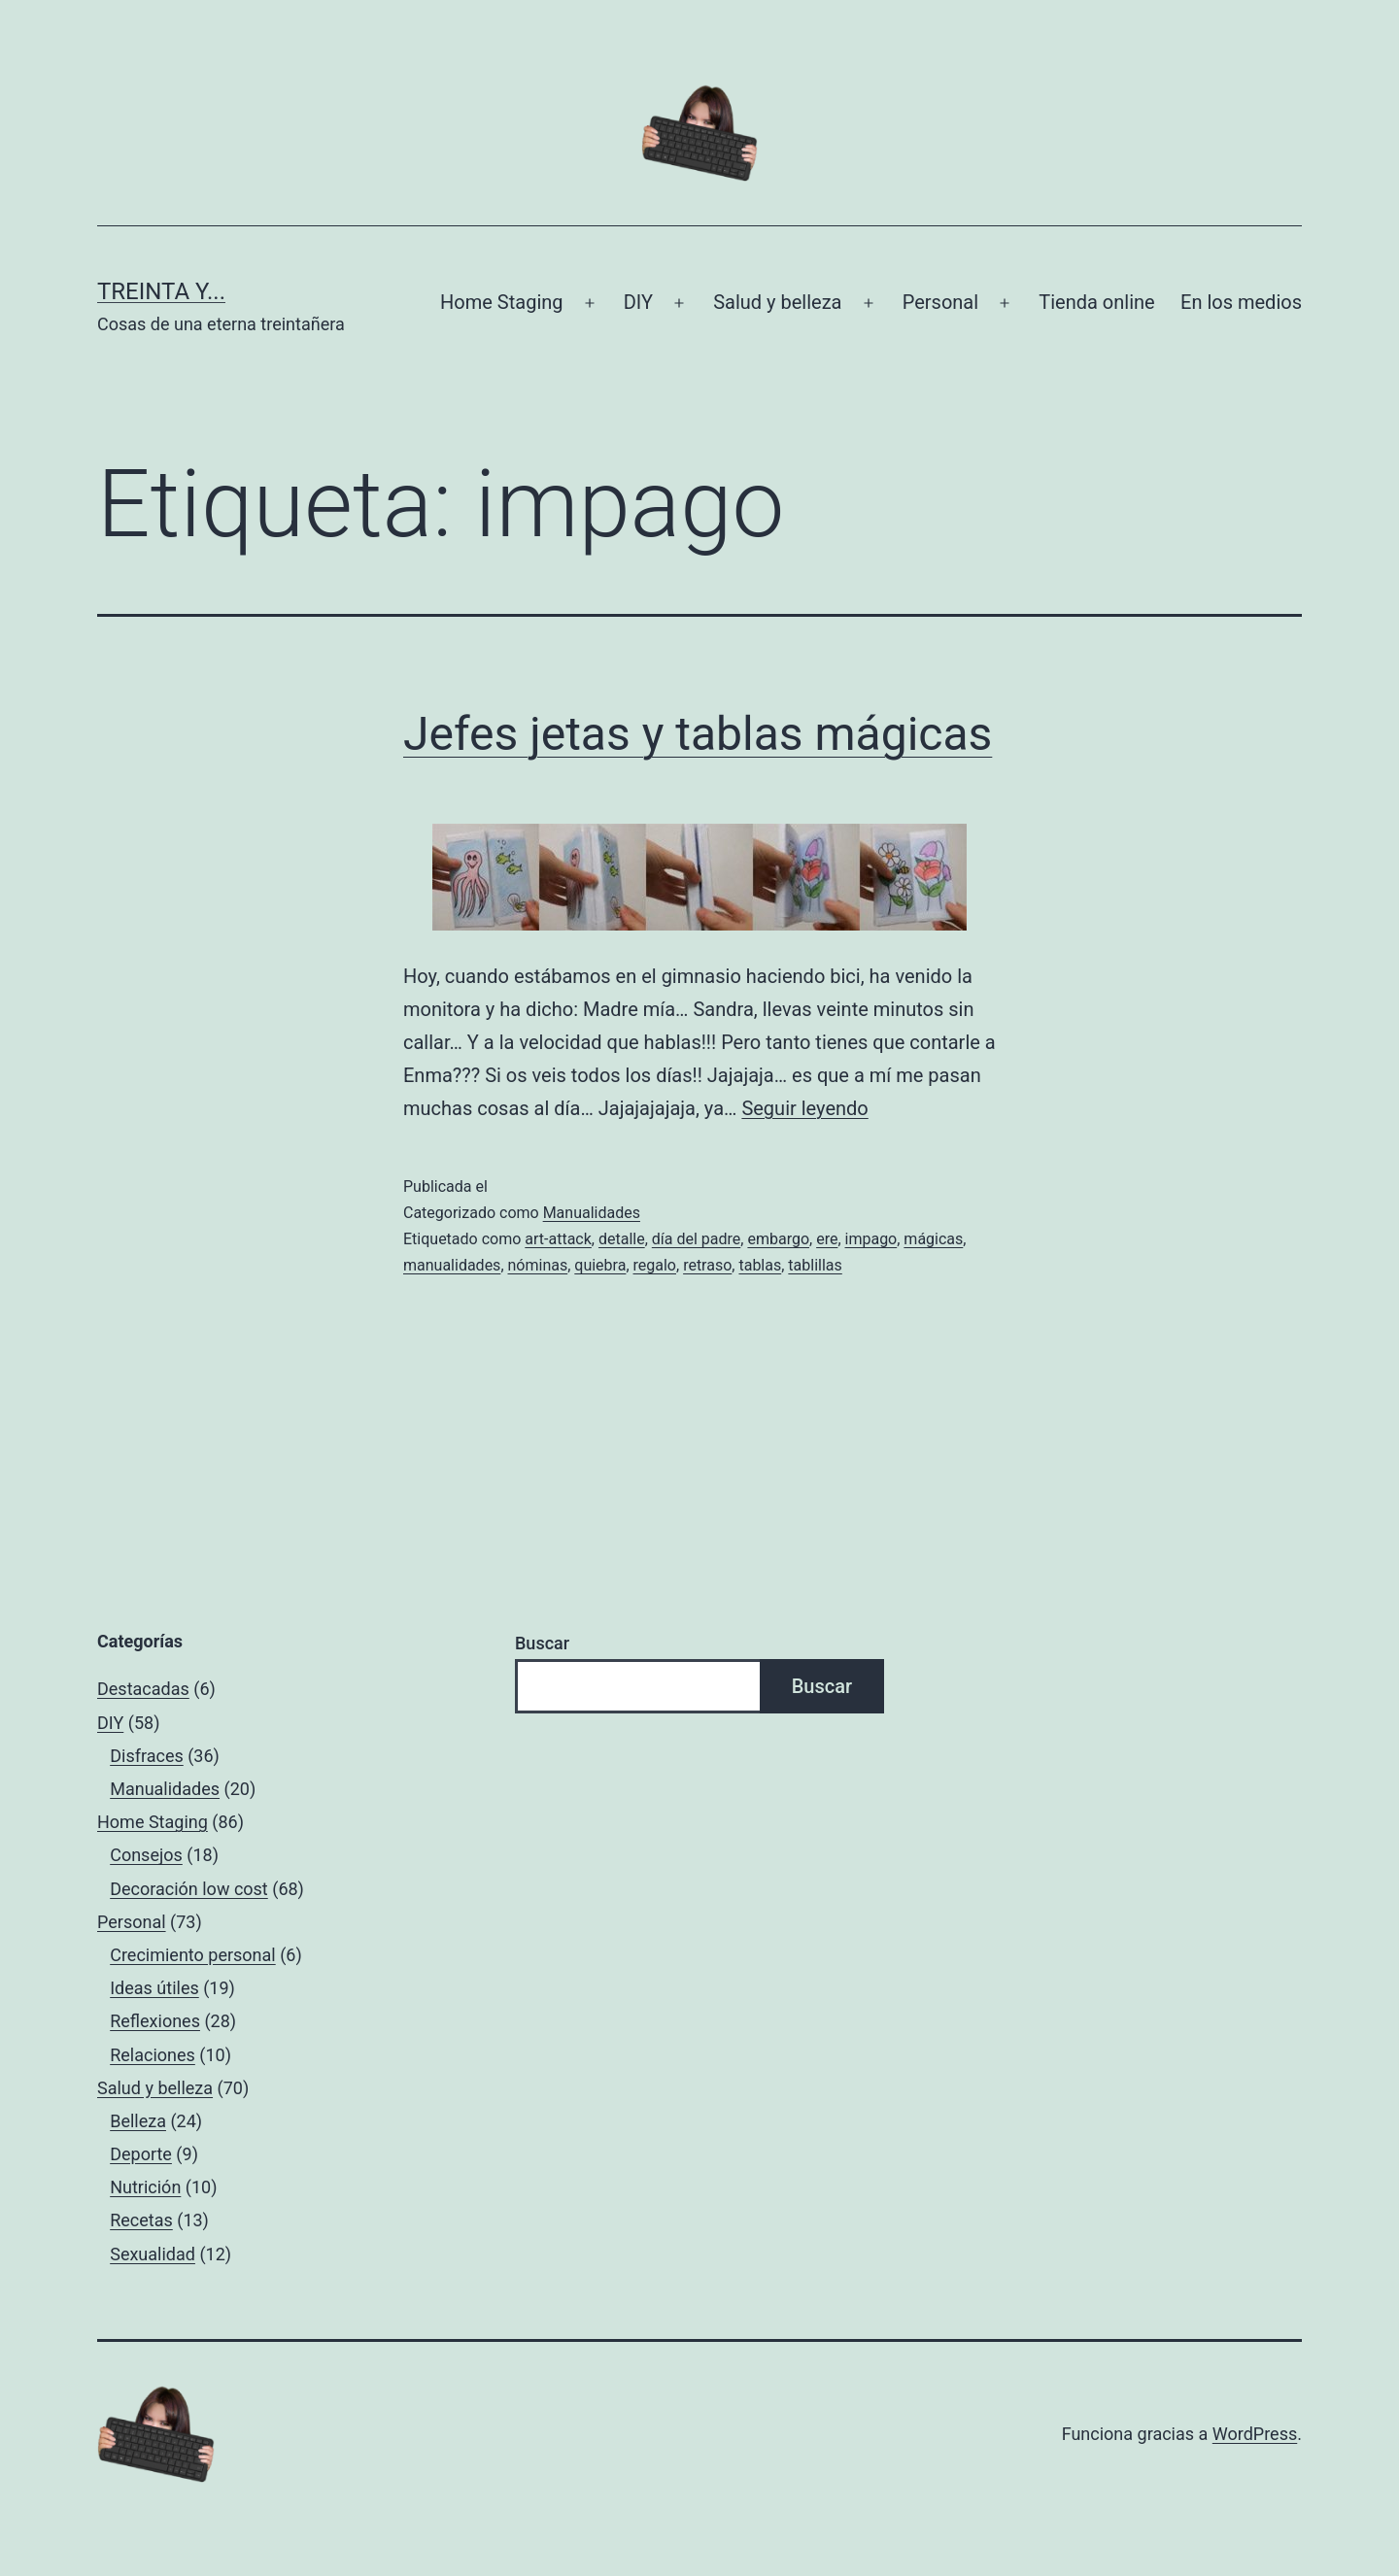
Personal (940, 302)
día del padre (696, 1239)
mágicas (933, 1239)
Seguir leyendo (804, 1108)
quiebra (600, 1265)
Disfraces (147, 1756)
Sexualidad (152, 2254)
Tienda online (1096, 302)
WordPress (1254, 2433)
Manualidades (591, 1212)
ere (826, 1239)
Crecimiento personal (193, 1955)
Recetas (141, 2220)
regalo (654, 1265)
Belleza (138, 2121)
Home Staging (501, 302)
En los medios (1241, 302)
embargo (778, 1239)
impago (871, 1239)
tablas (759, 1265)
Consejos (146, 1855)
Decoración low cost (189, 1889)
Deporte (141, 2154)
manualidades (451, 1265)
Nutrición (145, 2187)
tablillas (814, 1265)
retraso (707, 1265)
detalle (621, 1239)
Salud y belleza (777, 302)
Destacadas (143, 1688)
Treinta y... (161, 291)
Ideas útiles (154, 1988)
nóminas (538, 1265)
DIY (638, 302)
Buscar (542, 1643)
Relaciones (152, 2055)
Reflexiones (155, 2021)
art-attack (558, 1239)
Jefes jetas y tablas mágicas (697, 734)
